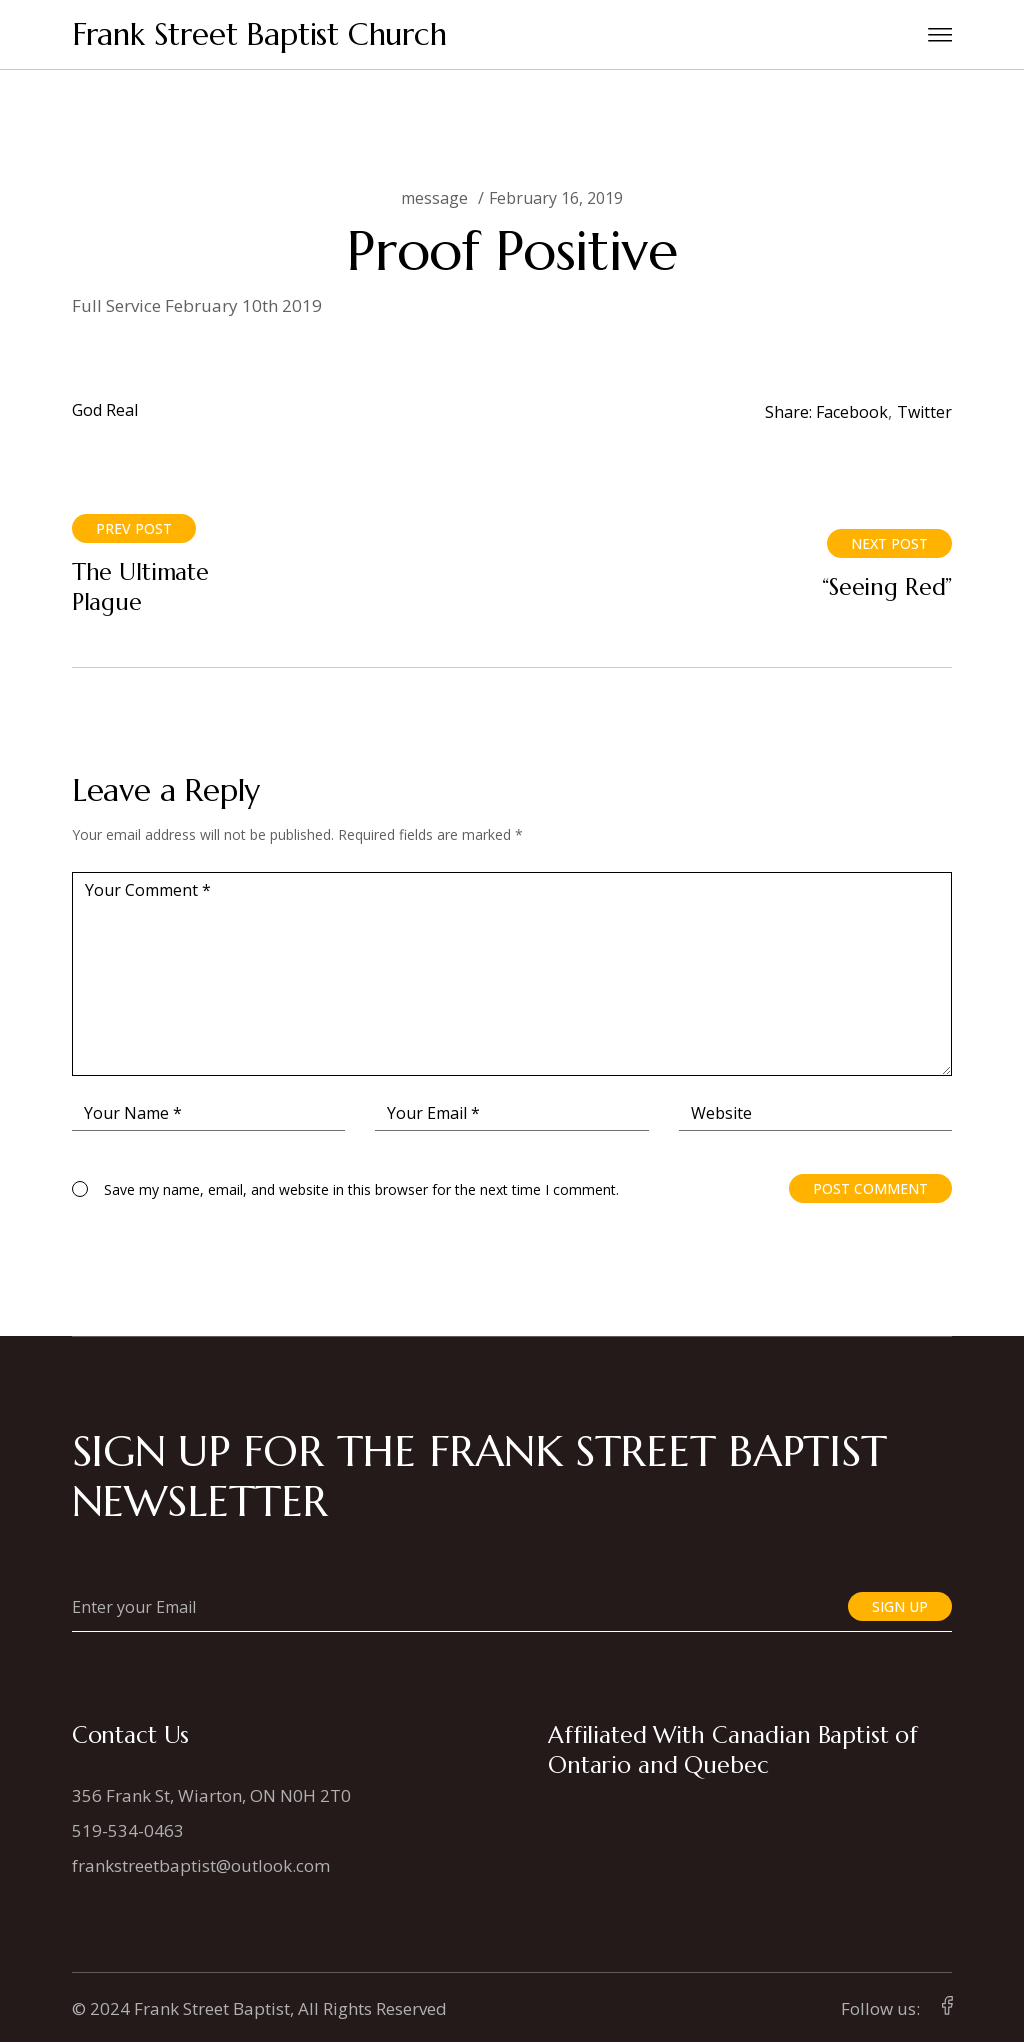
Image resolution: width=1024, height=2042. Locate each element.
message (434, 198)
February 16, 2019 (556, 198)
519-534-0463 (128, 1830)
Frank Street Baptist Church (259, 34)
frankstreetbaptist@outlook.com (201, 1865)
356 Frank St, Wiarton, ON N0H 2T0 (211, 1795)
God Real (105, 410)
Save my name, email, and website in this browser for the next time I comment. (361, 1189)
